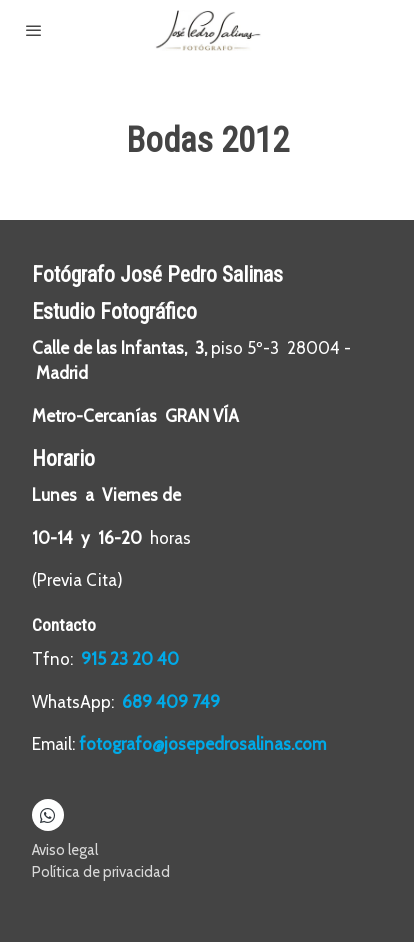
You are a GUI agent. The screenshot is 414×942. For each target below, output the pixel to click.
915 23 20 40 (132, 659)
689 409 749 (171, 702)
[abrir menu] (34, 30)
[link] (207, 30)
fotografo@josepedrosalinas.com (202, 744)
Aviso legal (65, 850)
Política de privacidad (101, 872)
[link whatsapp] (47, 814)
